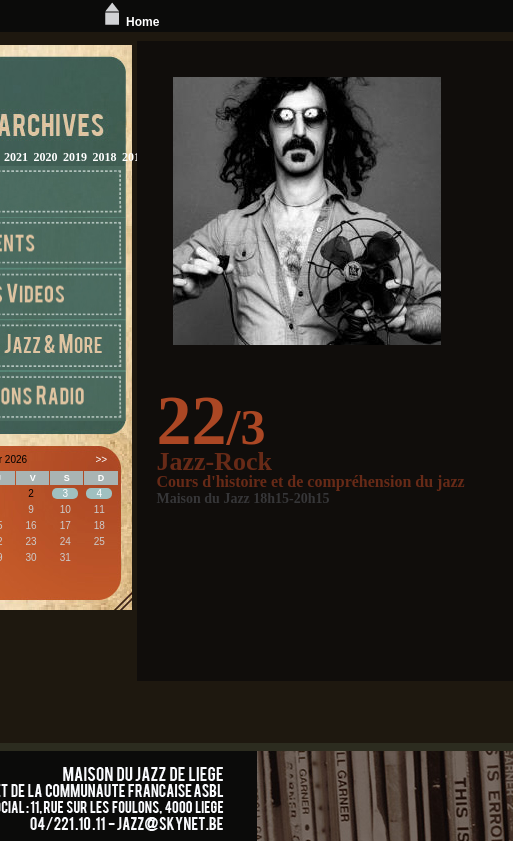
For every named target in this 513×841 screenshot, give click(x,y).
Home (129, 22)
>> (101, 459)
